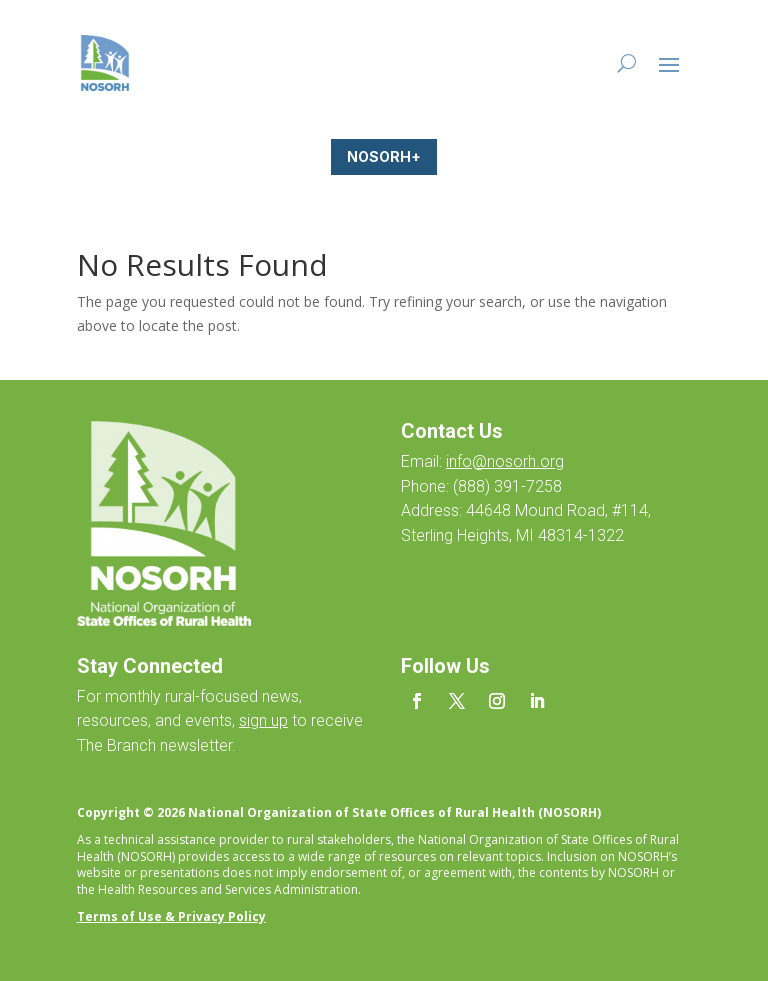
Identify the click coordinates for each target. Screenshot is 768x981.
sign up (263, 720)
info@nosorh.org (505, 461)
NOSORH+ (384, 156)
